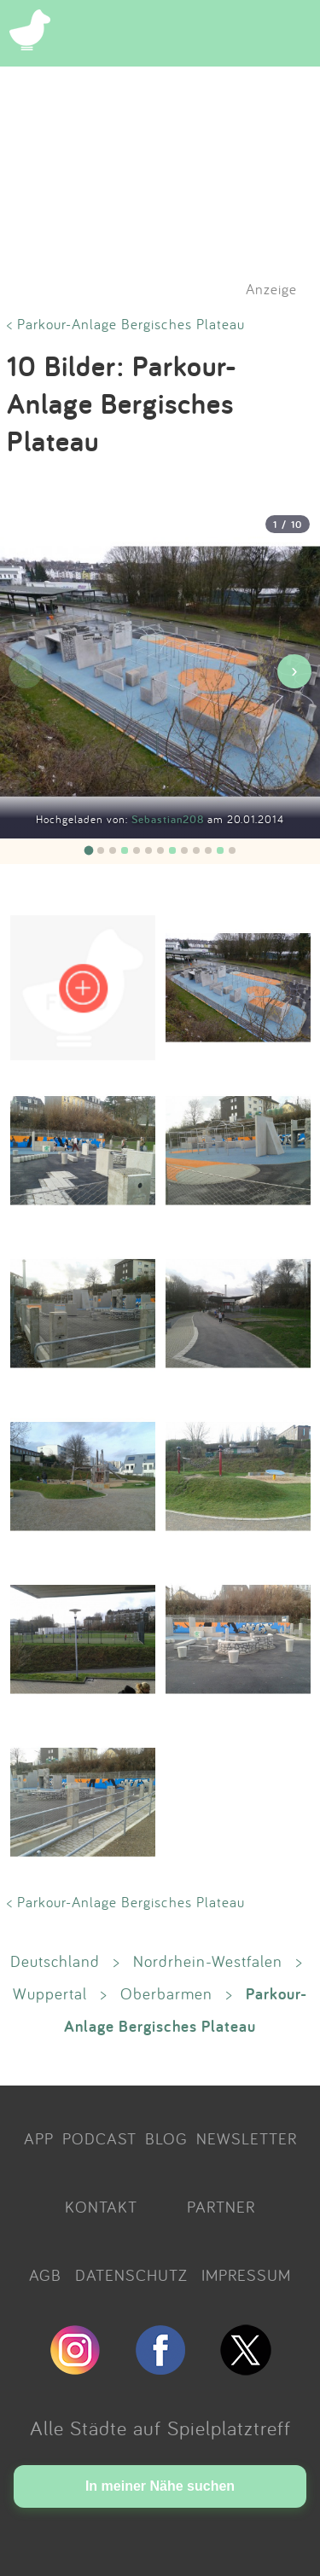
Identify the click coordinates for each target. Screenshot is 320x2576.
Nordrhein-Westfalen (207, 1961)
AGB (45, 2275)
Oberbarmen (166, 1993)
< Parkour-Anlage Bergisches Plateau (126, 324)
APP (39, 2138)
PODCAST (99, 2138)
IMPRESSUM (246, 2275)
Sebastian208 (169, 819)
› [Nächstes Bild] (294, 671)
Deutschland (55, 1961)
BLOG (166, 2138)
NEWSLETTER (246, 2138)
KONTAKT (101, 2206)
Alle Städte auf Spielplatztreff (160, 2427)
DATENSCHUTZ (131, 2275)
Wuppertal (50, 1993)
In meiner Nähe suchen (160, 2486)
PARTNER (221, 2206)
